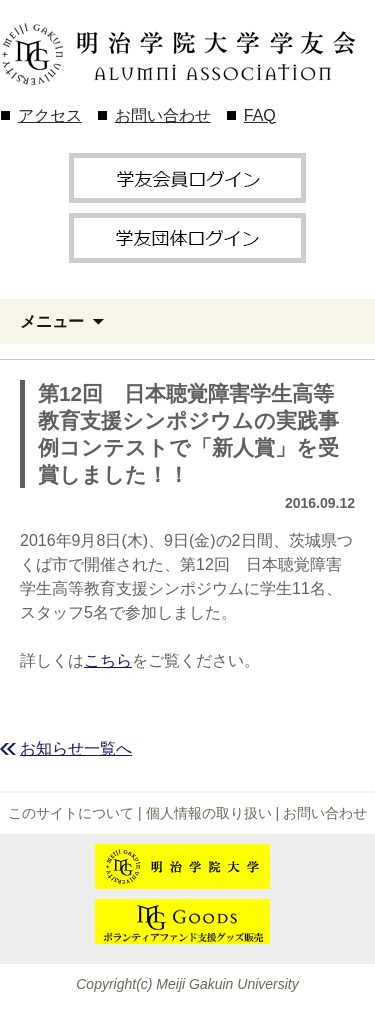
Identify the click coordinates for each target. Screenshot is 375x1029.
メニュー (52, 321)
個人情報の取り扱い (209, 813)
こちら (108, 660)
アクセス (50, 115)
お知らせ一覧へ (76, 748)
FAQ (260, 115)
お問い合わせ (163, 115)
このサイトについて (71, 813)
